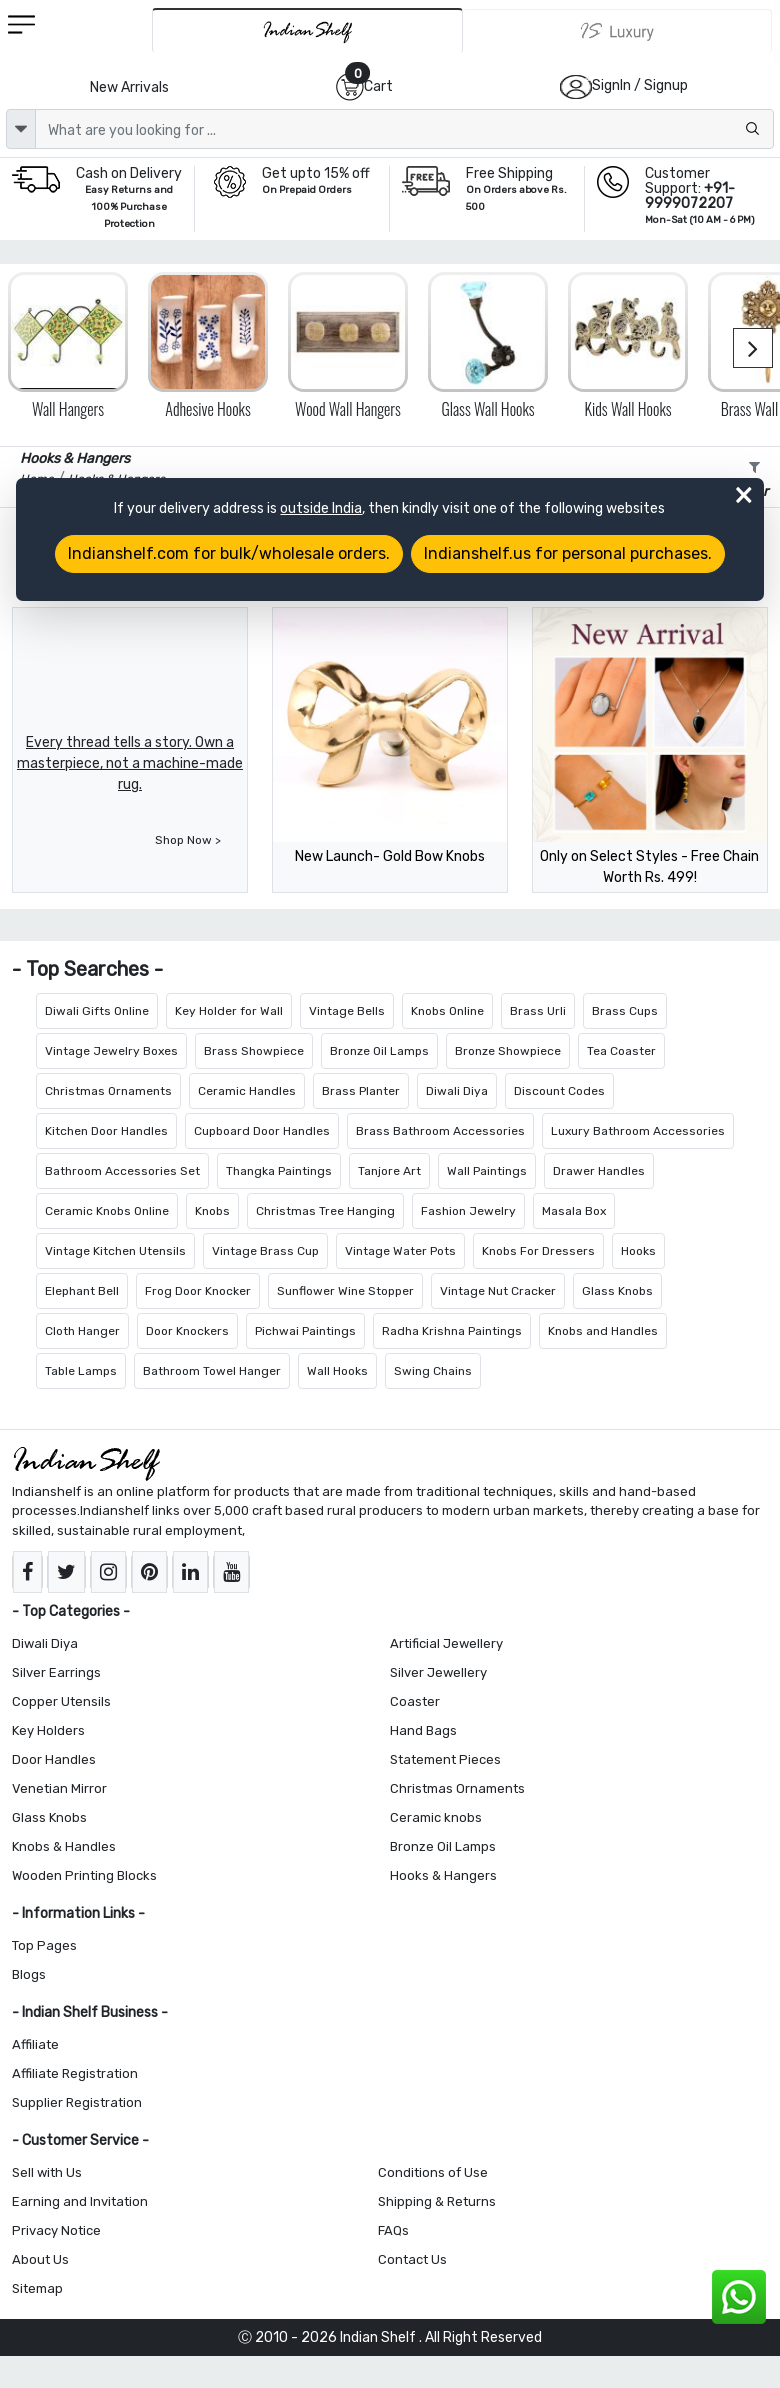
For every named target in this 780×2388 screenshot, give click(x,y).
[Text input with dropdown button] (404, 129)
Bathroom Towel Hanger (212, 1371)
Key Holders (48, 1730)
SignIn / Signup (640, 85)
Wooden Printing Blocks (84, 1875)
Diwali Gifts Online (97, 1011)
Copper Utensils (61, 1701)
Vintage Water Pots (400, 1251)
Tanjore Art (389, 1171)
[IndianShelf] (307, 30)
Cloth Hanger (82, 1331)
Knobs (212, 1211)
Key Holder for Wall (229, 1011)
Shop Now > (188, 840)
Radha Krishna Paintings (452, 1331)
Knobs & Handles (64, 1846)
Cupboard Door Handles (262, 1131)
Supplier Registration (77, 2102)
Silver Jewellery (438, 1672)
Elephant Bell (82, 1291)
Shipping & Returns (437, 2201)
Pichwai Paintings (305, 1331)
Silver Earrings (56, 1672)
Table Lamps (81, 1371)
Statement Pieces (445, 1759)
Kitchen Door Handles (106, 1131)
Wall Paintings (487, 1171)
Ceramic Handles (247, 1091)
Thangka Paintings (279, 1171)
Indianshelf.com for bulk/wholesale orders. (229, 553)
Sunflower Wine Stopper (345, 1291)
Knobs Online (447, 1011)
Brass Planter (361, 1091)
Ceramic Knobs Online (107, 1211)
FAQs (393, 2230)
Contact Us (412, 2259)
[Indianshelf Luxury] (617, 31)
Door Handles (54, 1759)
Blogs (29, 1974)
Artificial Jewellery (446, 1643)
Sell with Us (47, 2172)
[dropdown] (21, 129)
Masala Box (574, 1211)
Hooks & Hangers (443, 1875)
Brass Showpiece (254, 1051)
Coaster (415, 1701)
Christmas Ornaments (108, 1091)
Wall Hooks (337, 1371)
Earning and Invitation (80, 2201)
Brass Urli (538, 1011)
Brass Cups (625, 1011)
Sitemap (37, 2288)
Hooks (638, 1251)
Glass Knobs (617, 1291)
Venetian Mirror (59, 1788)
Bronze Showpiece (508, 1051)
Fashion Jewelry (468, 1211)
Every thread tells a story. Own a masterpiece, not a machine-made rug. (130, 763)
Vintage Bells (347, 1011)
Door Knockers (187, 1331)
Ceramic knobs (436, 1817)
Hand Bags (423, 1730)
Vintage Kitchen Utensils (115, 1251)
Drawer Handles (599, 1171)
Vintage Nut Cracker (498, 1291)
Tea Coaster (621, 1051)
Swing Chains (433, 1371)
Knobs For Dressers (538, 1251)
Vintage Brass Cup (265, 1251)
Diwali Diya (457, 1091)
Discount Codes (559, 1091)
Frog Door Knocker (198, 1291)
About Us (40, 2259)
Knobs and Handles (603, 1331)
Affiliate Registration (75, 2073)
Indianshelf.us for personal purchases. (568, 553)
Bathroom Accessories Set (122, 1171)
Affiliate (35, 2044)
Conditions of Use (433, 2172)
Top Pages (44, 1945)
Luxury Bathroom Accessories (638, 1131)
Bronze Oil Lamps (379, 1051)
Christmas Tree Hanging (325, 1211)
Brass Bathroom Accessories (440, 1131)
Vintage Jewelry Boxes (111, 1051)
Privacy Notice (56, 2230)
